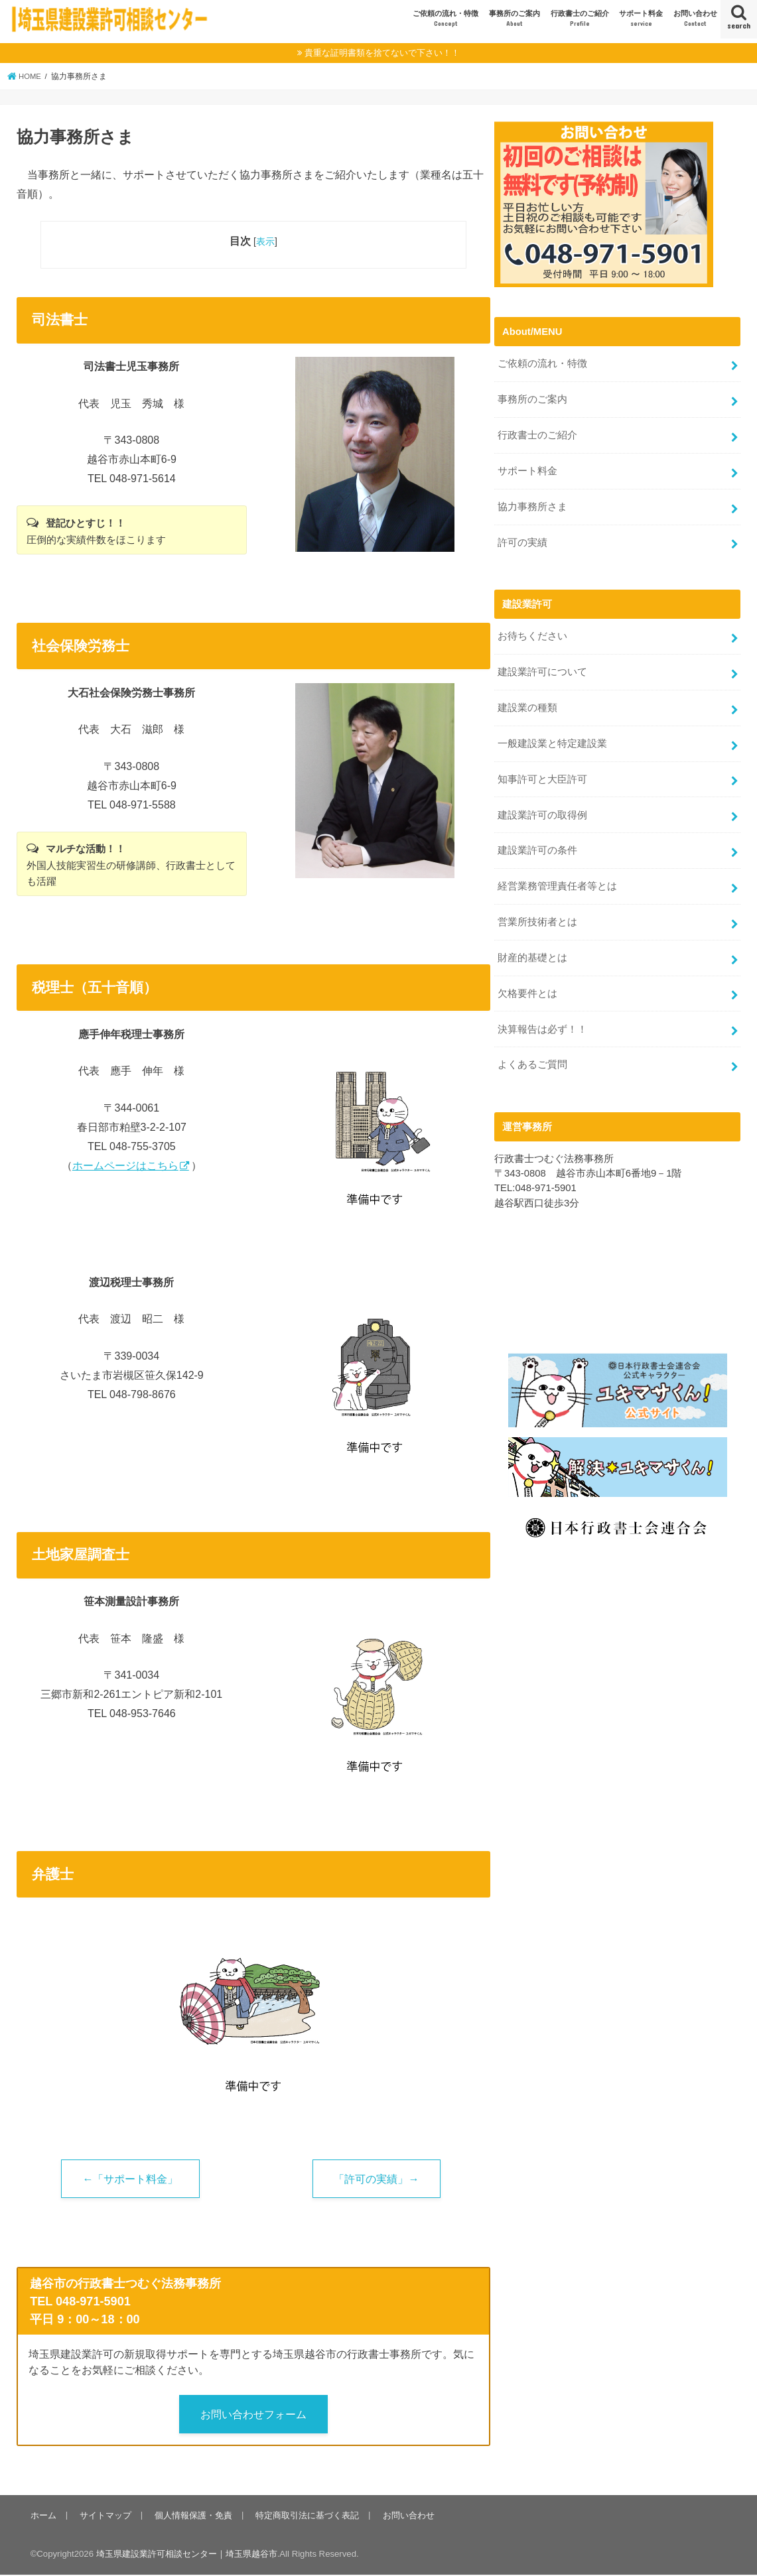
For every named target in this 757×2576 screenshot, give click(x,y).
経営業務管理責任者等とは (557, 878)
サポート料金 (641, 19)
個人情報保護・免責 (192, 2517)
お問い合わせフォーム (253, 2415)
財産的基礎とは (532, 948)
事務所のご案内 (514, 19)
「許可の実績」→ (376, 2179)
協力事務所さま (532, 504)
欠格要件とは (527, 983)
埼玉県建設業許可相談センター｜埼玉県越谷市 (186, 2555)
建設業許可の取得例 (542, 808)
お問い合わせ (695, 19)
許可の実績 (522, 539)
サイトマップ (105, 2517)
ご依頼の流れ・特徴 (445, 19)
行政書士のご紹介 (580, 19)
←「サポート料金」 (130, 2179)
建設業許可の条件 (537, 843)
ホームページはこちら (125, 1165)
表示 (265, 241)
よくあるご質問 (532, 1053)
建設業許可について (542, 667)
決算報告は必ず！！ (542, 1018)
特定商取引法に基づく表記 (305, 2517)
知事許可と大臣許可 (542, 772)
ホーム (43, 2517)
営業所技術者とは (537, 913)
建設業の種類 (527, 702)
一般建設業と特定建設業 (552, 737)
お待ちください (532, 632)
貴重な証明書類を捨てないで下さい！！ (382, 53)
